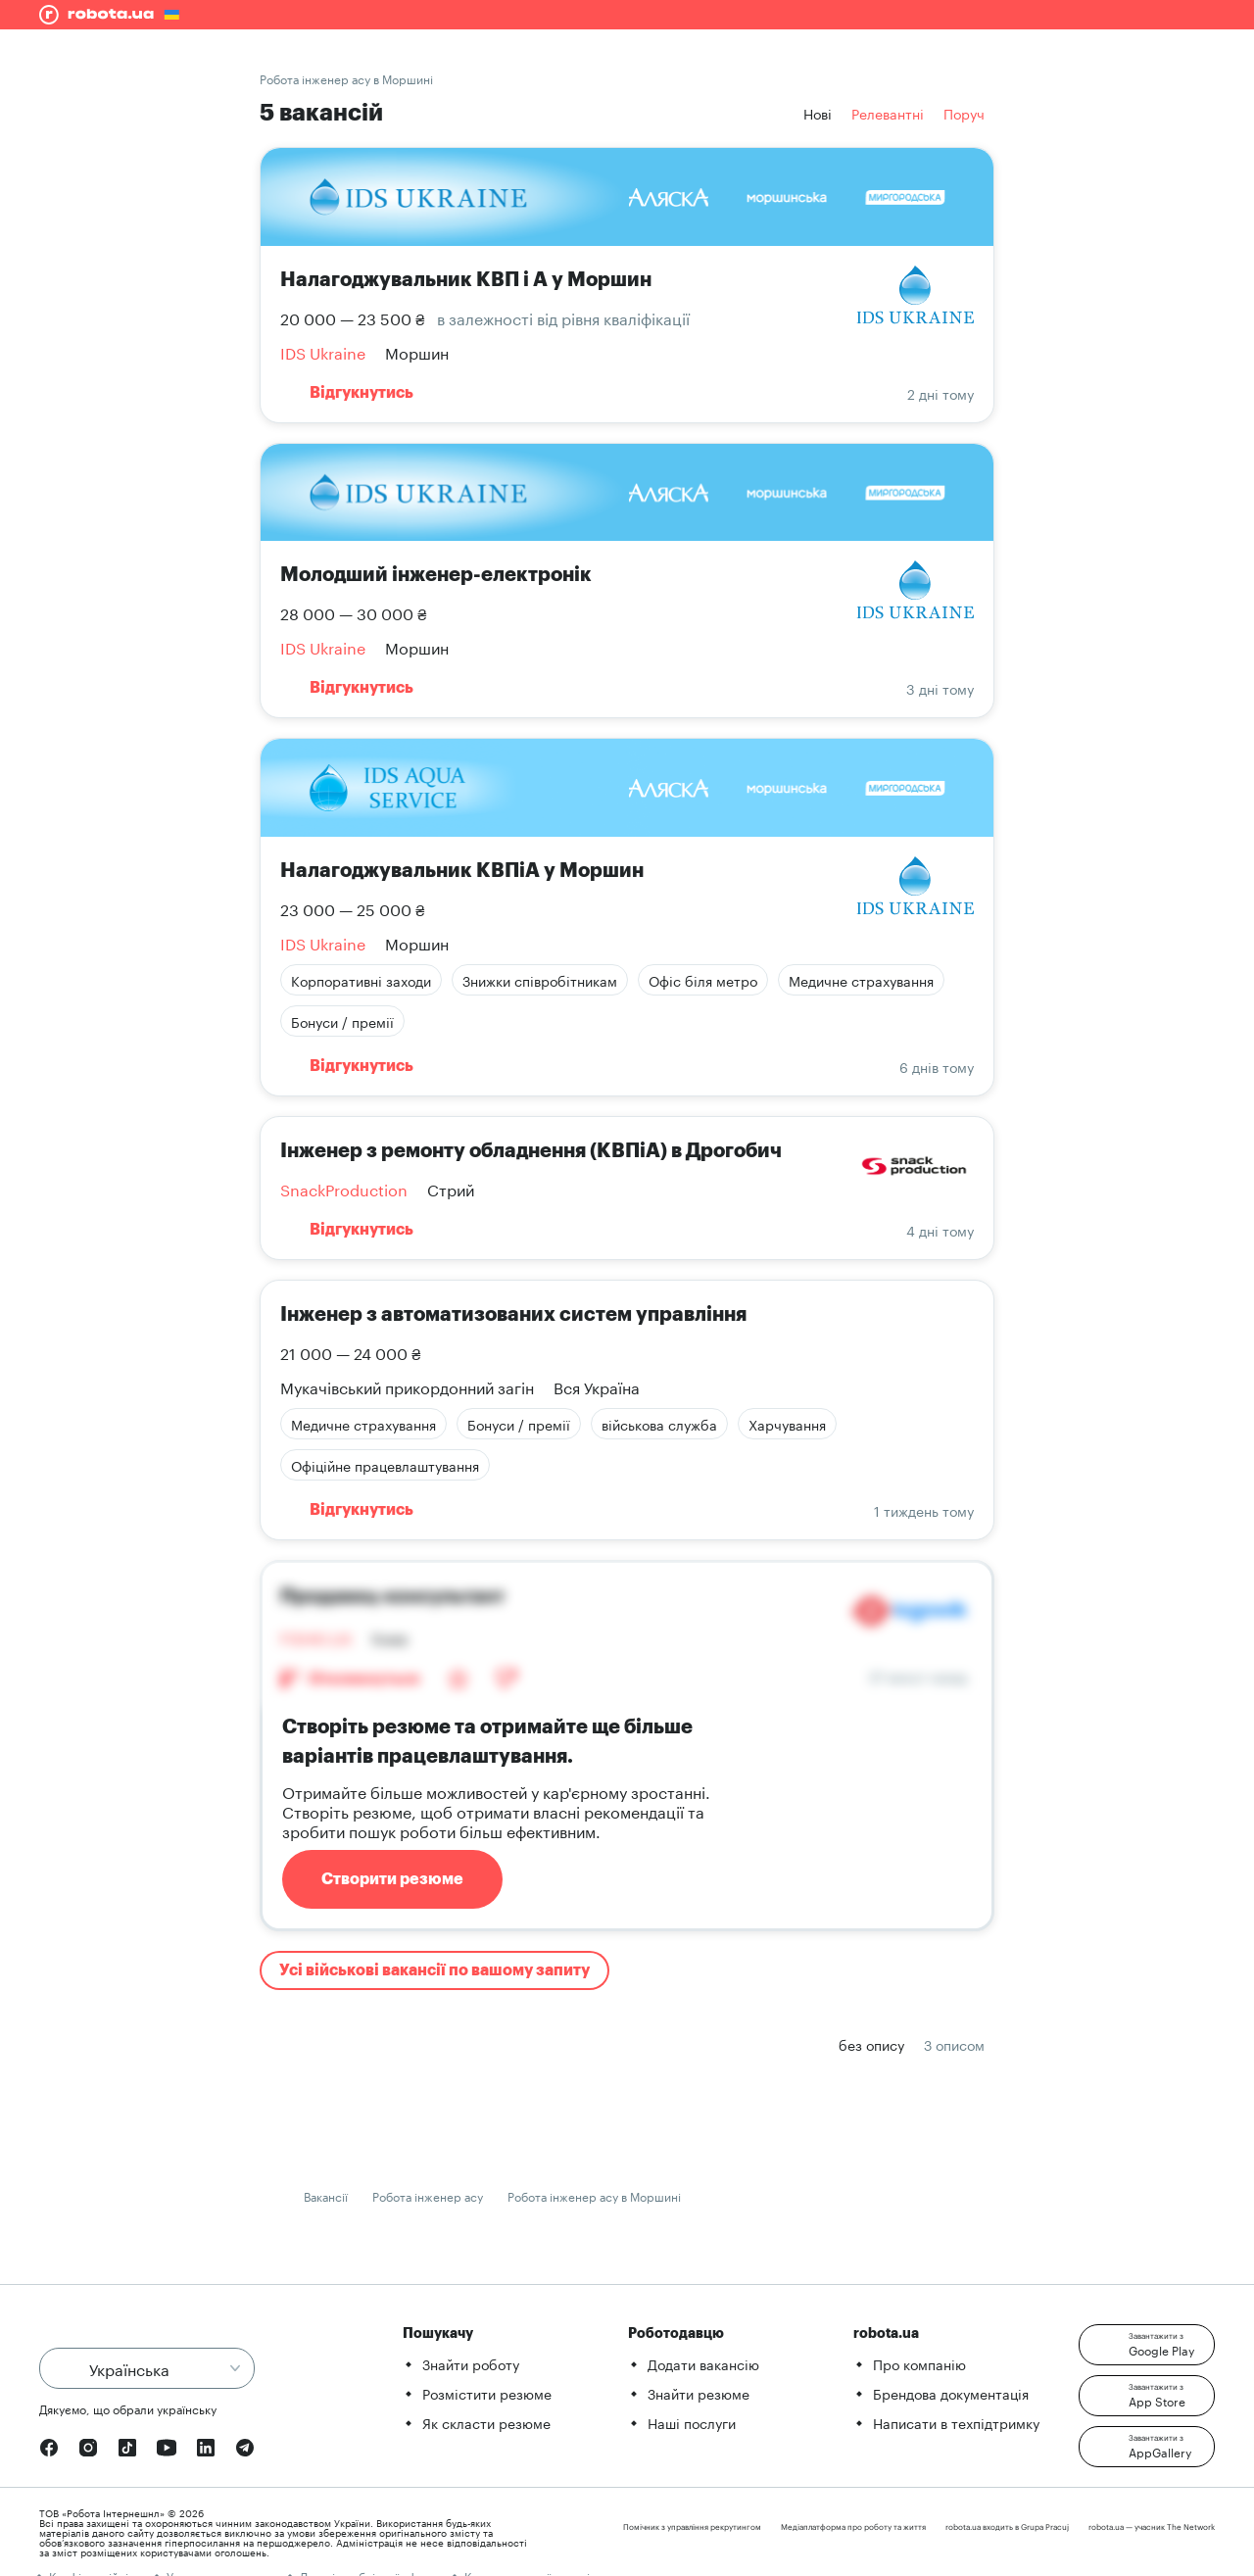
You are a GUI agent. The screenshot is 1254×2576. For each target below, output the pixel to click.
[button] (1147, 2344)
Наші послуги (692, 2422)
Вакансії (326, 2195)
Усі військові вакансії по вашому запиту (434, 1970)
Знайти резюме (698, 2393)
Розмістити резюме (487, 2393)
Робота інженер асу (427, 2195)
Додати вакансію (703, 2363)
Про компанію (919, 2363)
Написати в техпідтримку (956, 2422)
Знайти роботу (470, 2363)
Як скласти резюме (486, 2422)
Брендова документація (951, 2393)
